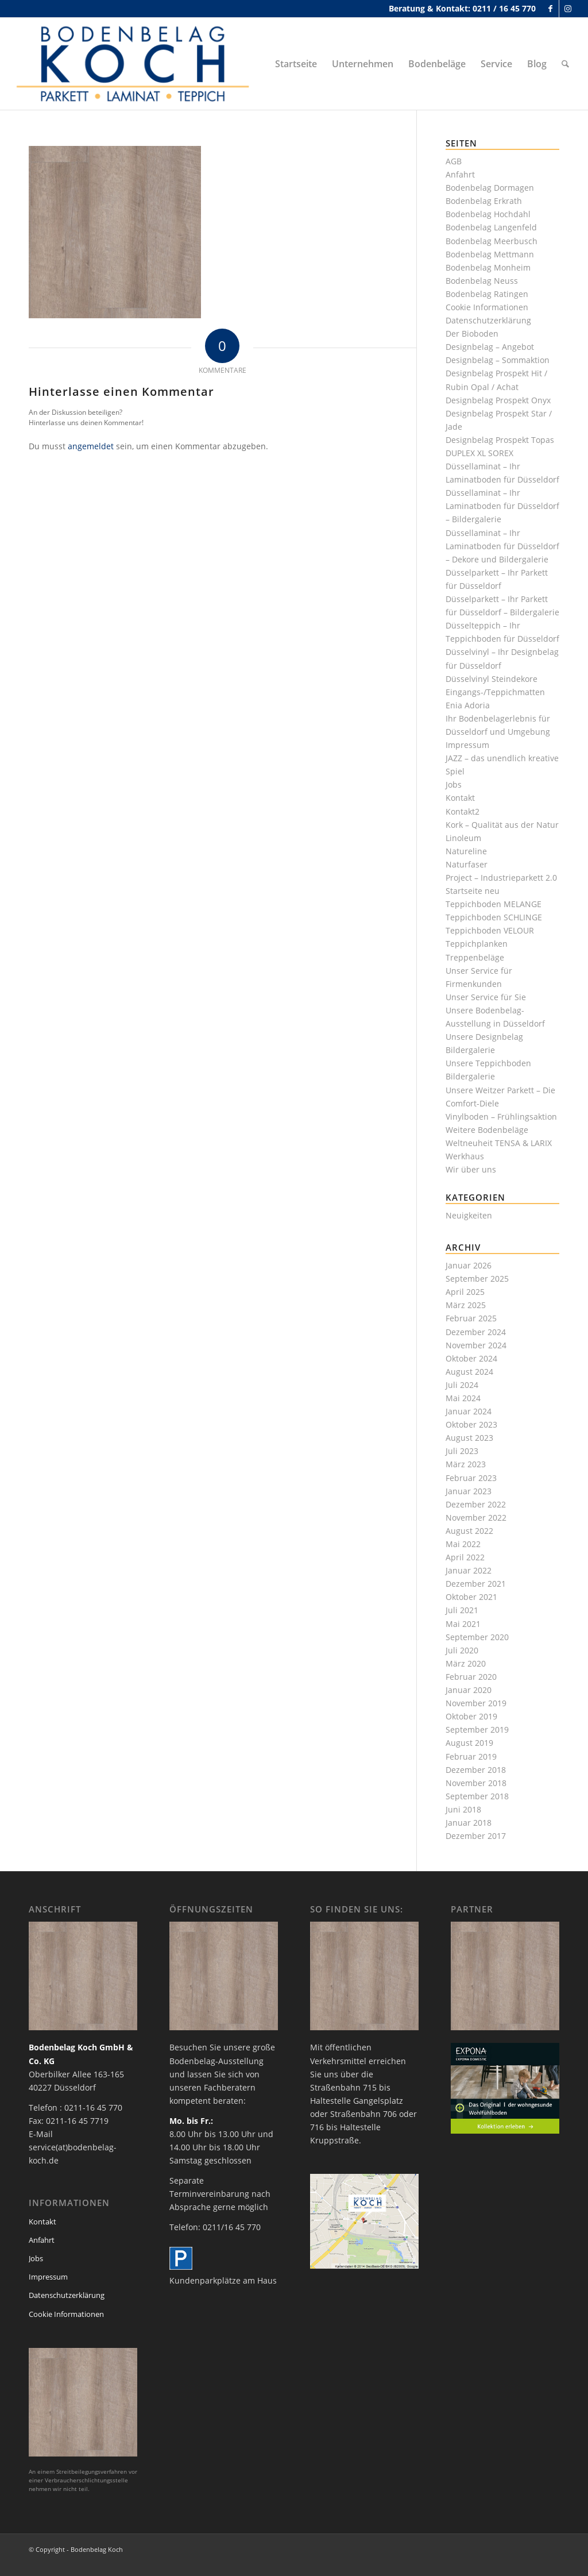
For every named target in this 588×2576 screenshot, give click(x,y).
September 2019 (477, 1729)
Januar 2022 (469, 1570)
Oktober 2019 (471, 1716)
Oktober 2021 (471, 1596)
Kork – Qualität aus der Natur (502, 824)
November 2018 (476, 1782)
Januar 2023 (469, 1491)
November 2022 (476, 1517)
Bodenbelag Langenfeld (491, 227)
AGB (454, 161)
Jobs (454, 784)
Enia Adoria (468, 705)
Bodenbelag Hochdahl (488, 214)
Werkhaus (465, 1156)
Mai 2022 (463, 1543)
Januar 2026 (469, 1265)
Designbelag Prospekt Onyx (498, 400)
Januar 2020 (469, 1689)
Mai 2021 (463, 1623)
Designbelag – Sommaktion (498, 359)
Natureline (466, 851)
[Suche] (565, 64)
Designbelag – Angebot (490, 346)
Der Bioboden (472, 333)
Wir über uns (471, 1169)
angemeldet (91, 446)
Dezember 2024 (476, 1331)
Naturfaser (467, 864)
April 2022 (465, 1557)
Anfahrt (460, 174)
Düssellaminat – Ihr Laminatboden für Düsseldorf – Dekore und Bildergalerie (502, 546)
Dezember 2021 (476, 1583)
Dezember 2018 (476, 1769)
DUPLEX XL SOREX (479, 453)
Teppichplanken (477, 943)
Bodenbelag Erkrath (484, 200)
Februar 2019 (471, 1756)
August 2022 (469, 1530)
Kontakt (460, 797)
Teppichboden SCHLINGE (494, 917)
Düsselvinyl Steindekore (491, 678)
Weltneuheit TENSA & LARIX (499, 1142)
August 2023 (469, 1437)
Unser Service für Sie (486, 997)
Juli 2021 (462, 1610)
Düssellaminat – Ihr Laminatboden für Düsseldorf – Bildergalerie (502, 506)
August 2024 (469, 1371)
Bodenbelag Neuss (482, 280)
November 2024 (476, 1345)
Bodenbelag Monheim (488, 267)
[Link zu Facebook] (550, 8)
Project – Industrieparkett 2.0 (501, 877)
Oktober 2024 (471, 1358)
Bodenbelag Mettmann (490, 254)
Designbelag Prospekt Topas (500, 439)
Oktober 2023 (471, 1424)
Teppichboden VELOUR (490, 930)
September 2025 (477, 1278)
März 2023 (466, 1464)
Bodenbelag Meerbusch (491, 241)
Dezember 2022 (476, 1504)
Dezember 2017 (476, 1835)
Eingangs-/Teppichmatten (495, 692)
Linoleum (463, 837)
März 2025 (466, 1304)
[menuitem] (296, 64)
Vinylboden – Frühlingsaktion (501, 1116)
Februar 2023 (471, 1477)
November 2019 (476, 1703)
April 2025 (465, 1291)
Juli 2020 (462, 1650)
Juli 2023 (462, 1450)
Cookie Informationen (487, 307)
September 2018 (477, 1796)
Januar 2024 (469, 1411)
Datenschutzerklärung (488, 320)
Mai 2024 (463, 1398)
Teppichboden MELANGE (493, 903)
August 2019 (469, 1742)
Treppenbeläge (475, 957)
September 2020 (477, 1637)
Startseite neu (473, 890)
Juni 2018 (463, 1809)
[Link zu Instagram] (568, 8)
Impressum (467, 744)
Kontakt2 (462, 811)
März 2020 (466, 1663)
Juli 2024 (462, 1384)
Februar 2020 (471, 1676)
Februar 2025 (471, 1318)
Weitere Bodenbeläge (487, 1129)
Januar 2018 (469, 1822)
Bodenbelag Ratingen (487, 293)
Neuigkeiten (469, 1215)
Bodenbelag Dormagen (490, 187)
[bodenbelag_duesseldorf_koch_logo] (136, 64)
